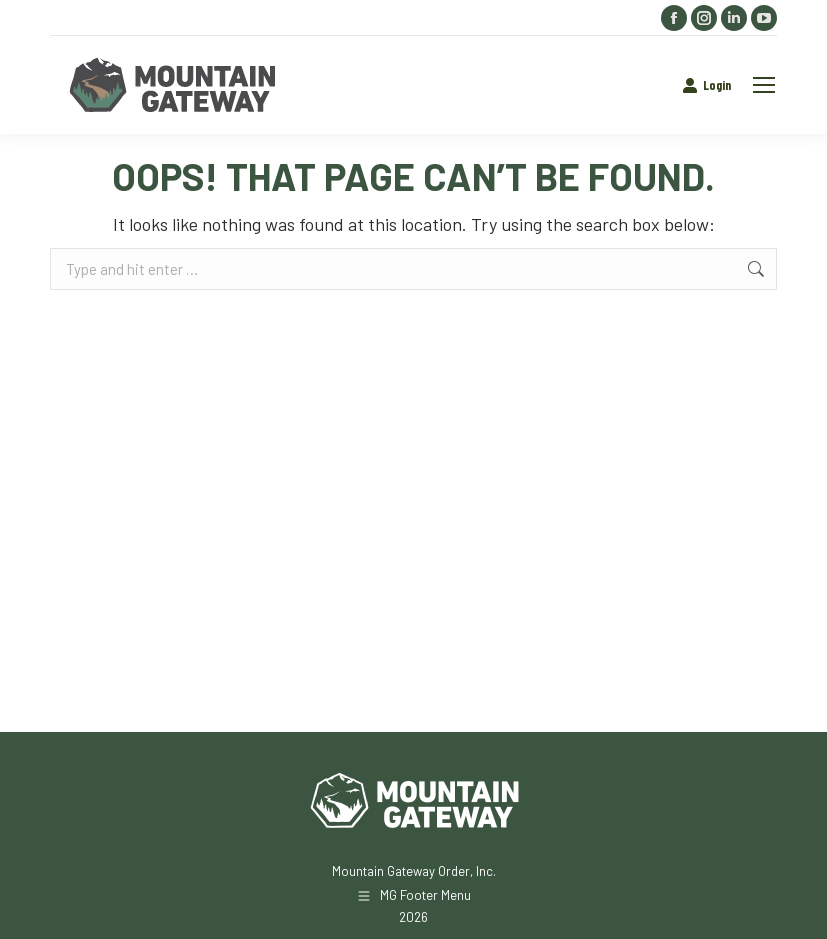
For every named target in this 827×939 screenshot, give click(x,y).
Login (706, 85)
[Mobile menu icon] (764, 85)
